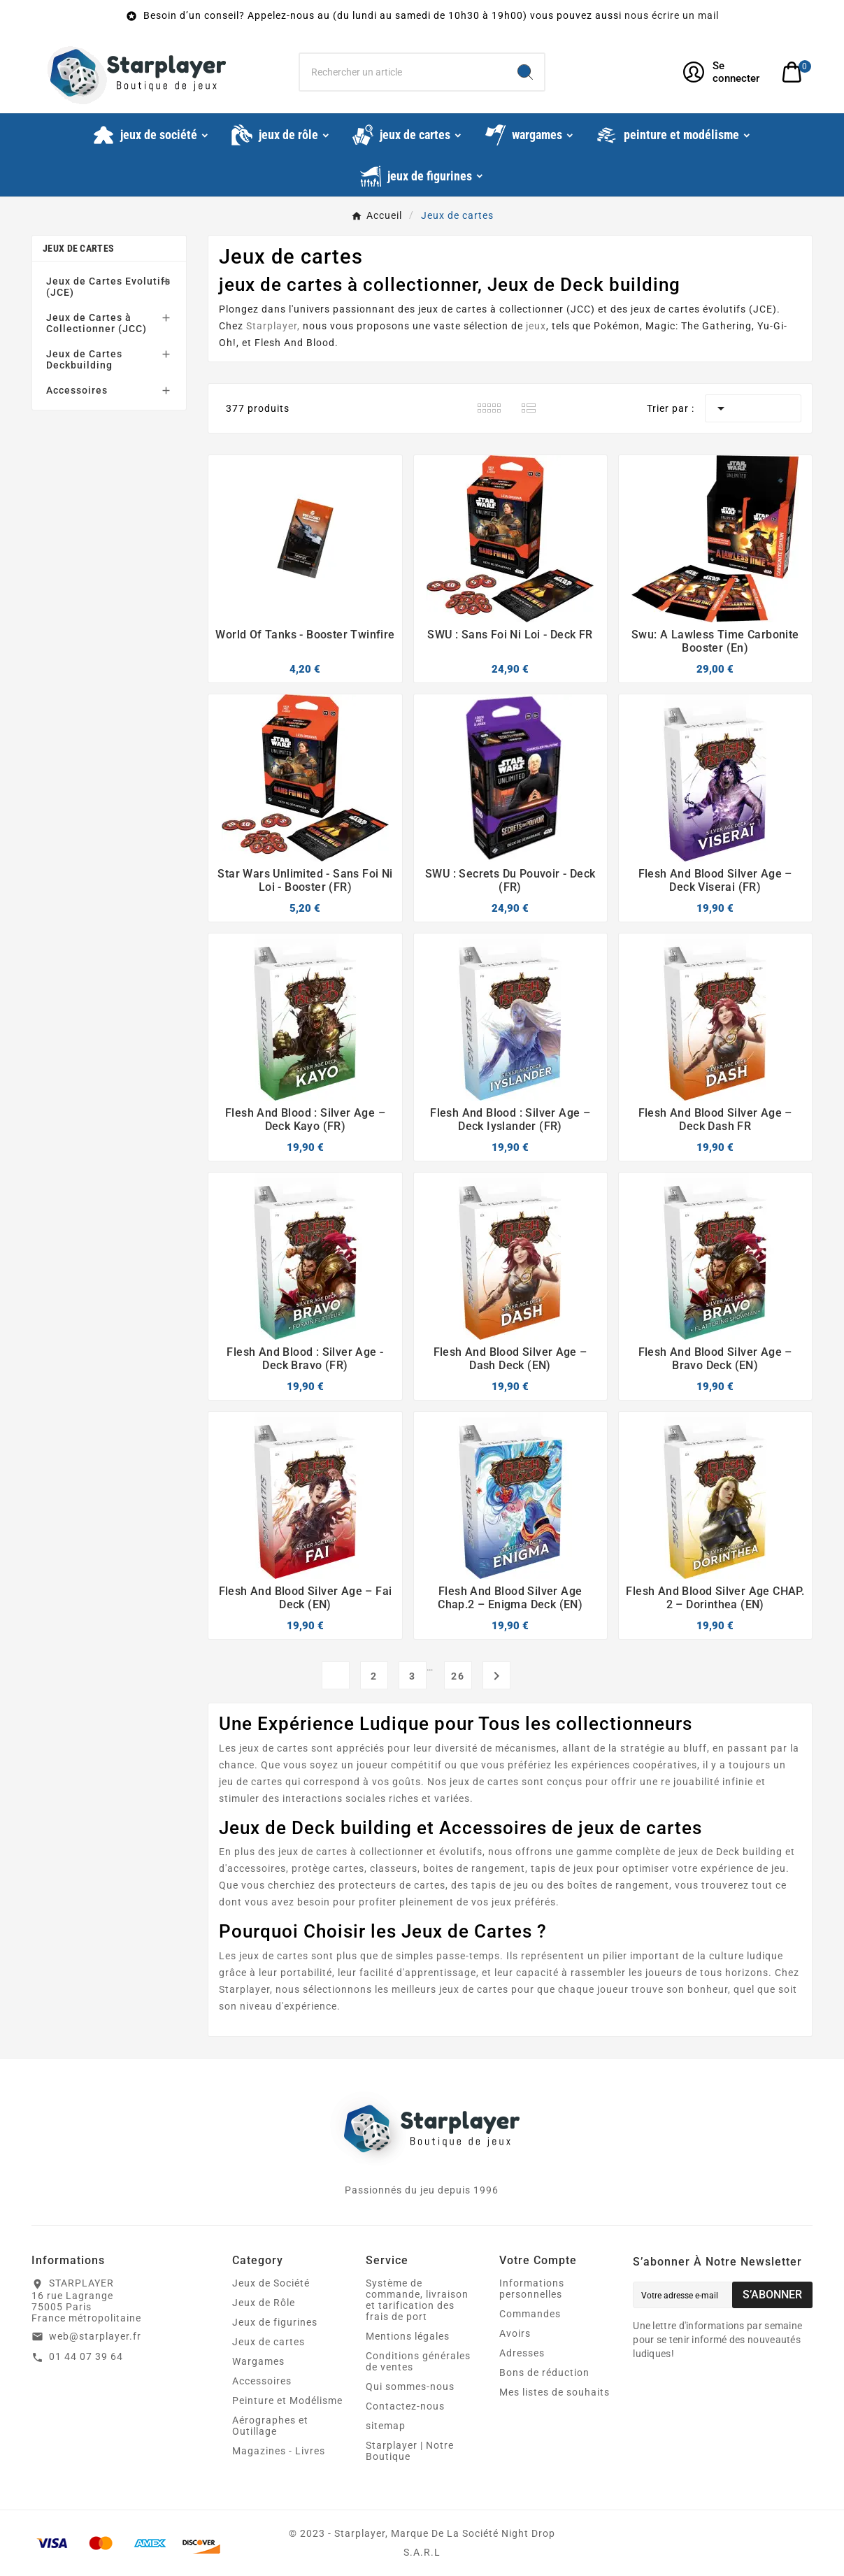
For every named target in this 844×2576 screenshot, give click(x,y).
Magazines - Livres (278, 2450)
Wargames (258, 2361)
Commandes (530, 2313)
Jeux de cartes (78, 248)
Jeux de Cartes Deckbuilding (84, 359)
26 (458, 1676)
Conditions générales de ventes (418, 2361)
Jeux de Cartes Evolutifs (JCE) (108, 287)
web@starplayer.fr (95, 2336)
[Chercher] (403, 72)
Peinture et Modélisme (287, 2400)
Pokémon (617, 325)
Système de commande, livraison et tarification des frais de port (417, 2299)
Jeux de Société (271, 2283)
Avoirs (515, 2333)
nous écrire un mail (671, 15)
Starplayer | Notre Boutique (410, 2451)
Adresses (522, 2353)
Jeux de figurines (274, 2322)
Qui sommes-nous (410, 2386)
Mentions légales (408, 2336)
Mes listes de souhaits (554, 2392)
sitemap (386, 2425)
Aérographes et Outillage (270, 2425)
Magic (660, 325)
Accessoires (77, 390)
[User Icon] (724, 72)
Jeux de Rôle (263, 2302)
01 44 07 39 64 (86, 2356)
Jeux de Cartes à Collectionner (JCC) (96, 323)
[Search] (525, 72)
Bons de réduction (544, 2372)
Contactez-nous (405, 2406)
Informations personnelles (531, 2288)
